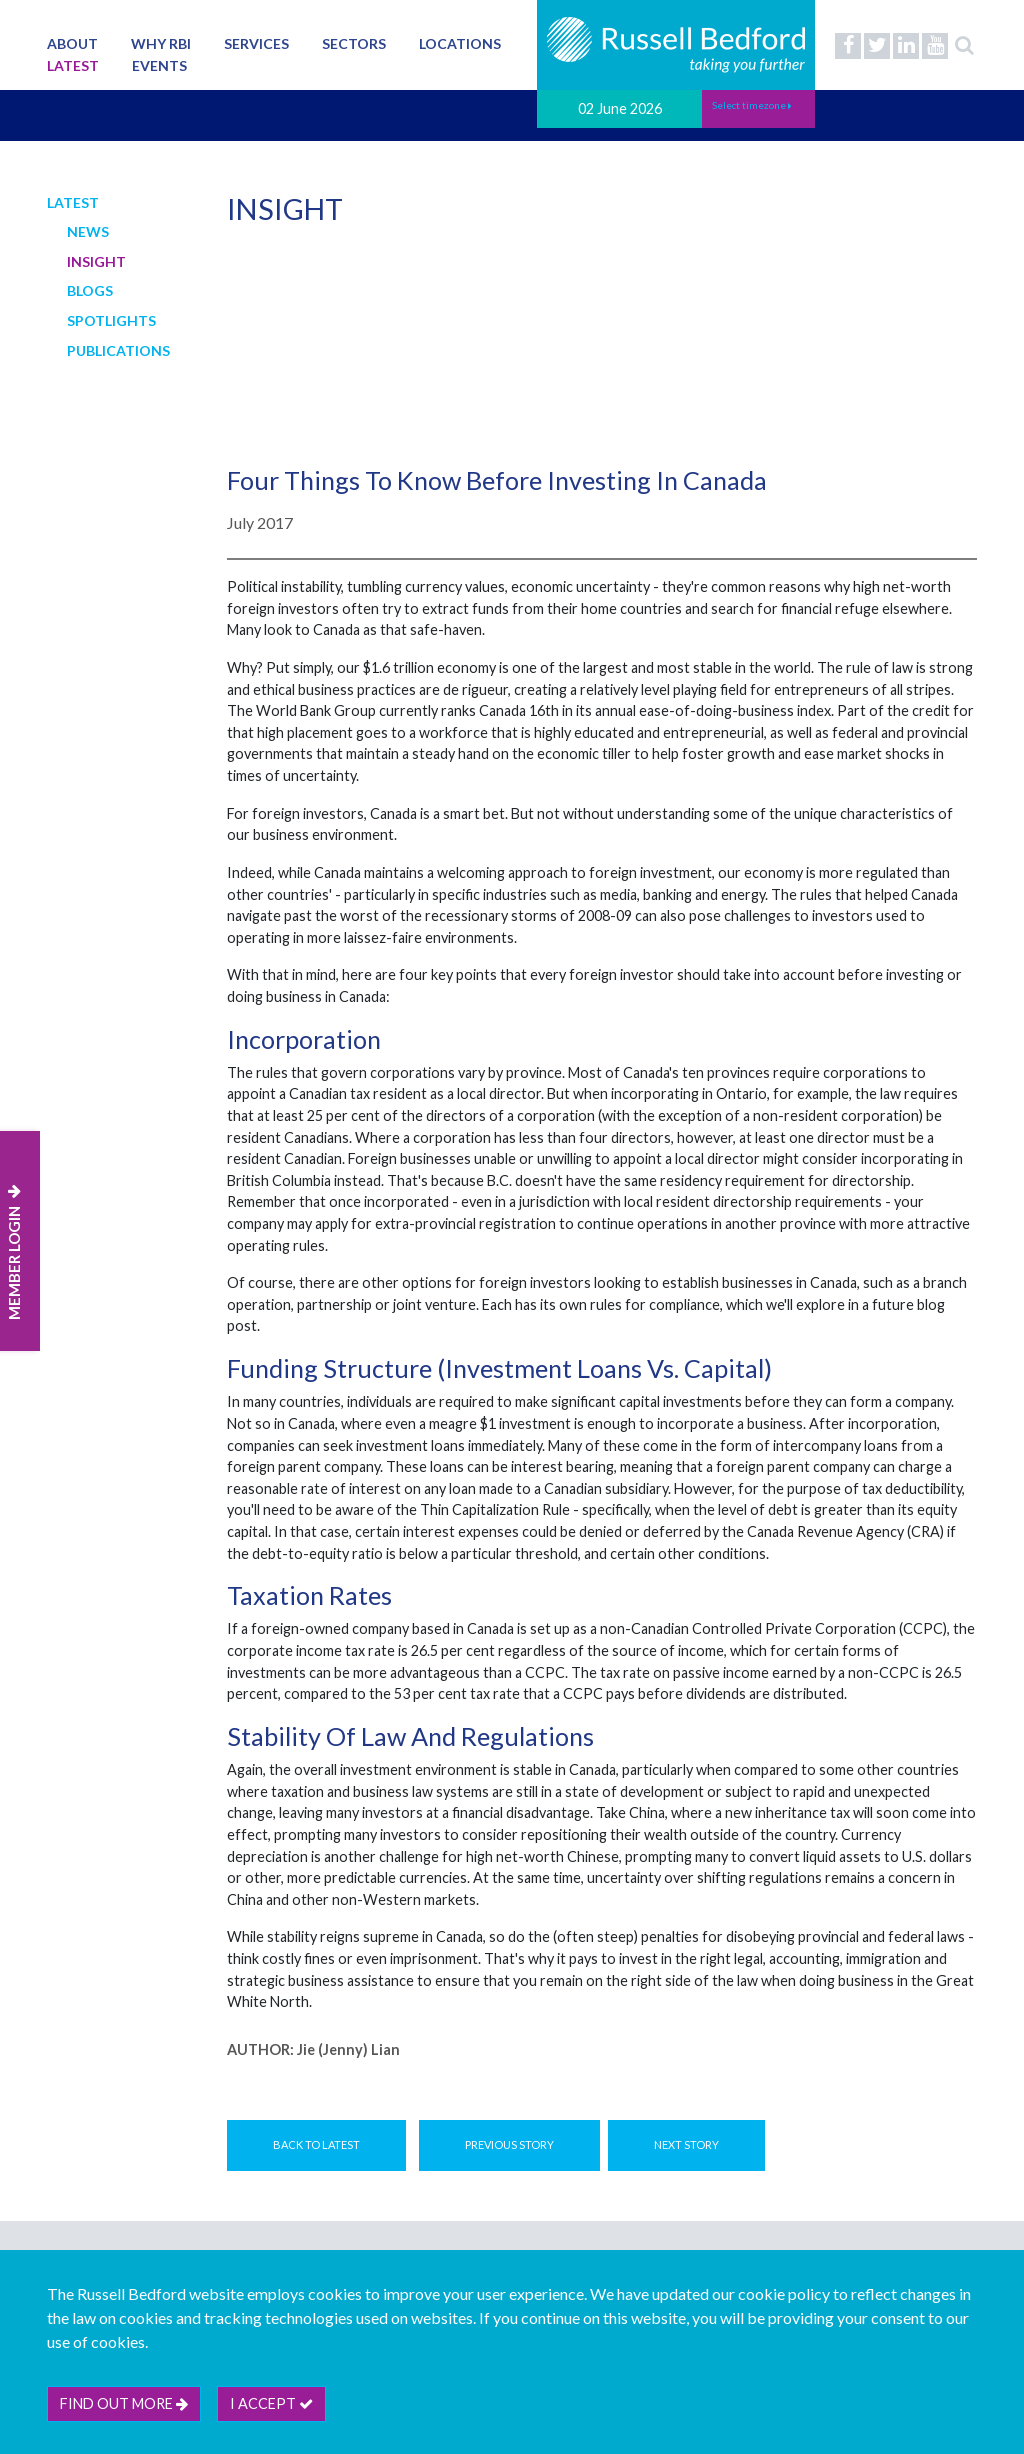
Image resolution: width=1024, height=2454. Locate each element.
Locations (460, 43)
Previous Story (509, 2144)
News (88, 231)
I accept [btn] (271, 2403)
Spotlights (111, 320)
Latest (73, 65)
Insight (96, 261)
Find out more (124, 2403)
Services (256, 43)
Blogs (90, 290)
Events (159, 65)
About (72, 43)
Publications (118, 350)
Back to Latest (316, 2144)
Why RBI (161, 43)
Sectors (354, 43)
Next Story (686, 2144)
